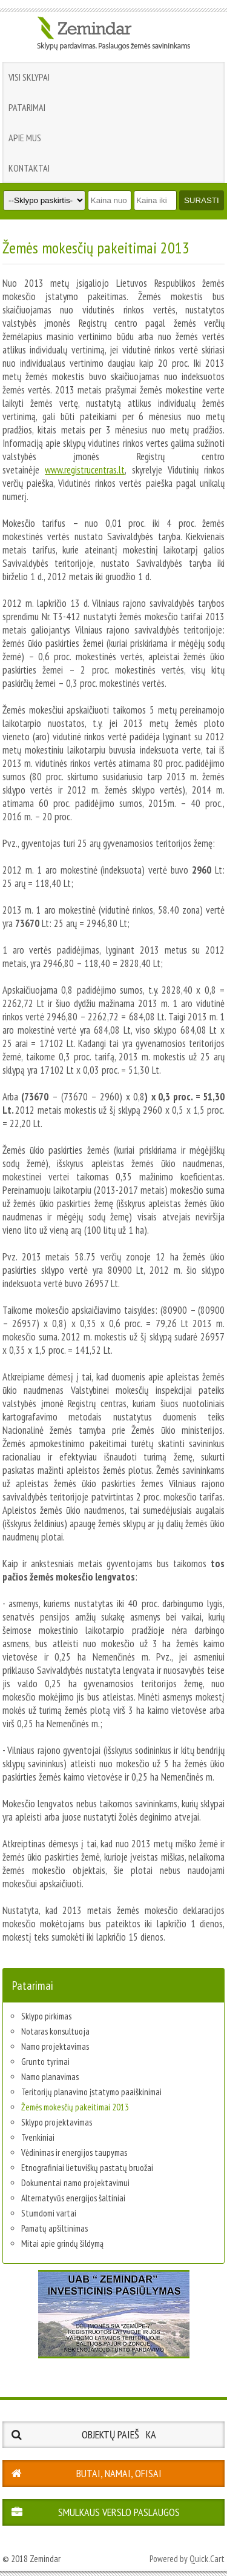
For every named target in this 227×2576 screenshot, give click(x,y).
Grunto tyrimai (45, 2061)
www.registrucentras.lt (85, 470)
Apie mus (24, 138)
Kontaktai (29, 168)
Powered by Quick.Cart (187, 2558)
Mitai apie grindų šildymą (62, 2243)
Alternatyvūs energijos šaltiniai (73, 2198)
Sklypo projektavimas (56, 2122)
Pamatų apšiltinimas (54, 2228)
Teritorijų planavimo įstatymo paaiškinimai (91, 2092)
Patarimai (26, 107)
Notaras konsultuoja (55, 2031)
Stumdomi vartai (48, 2213)
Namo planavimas (50, 2077)
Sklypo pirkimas (46, 2016)
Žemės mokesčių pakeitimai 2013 (75, 2107)
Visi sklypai (29, 77)
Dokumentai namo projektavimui (75, 2183)
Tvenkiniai (37, 2137)
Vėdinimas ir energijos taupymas (74, 2152)
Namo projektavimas (55, 2046)
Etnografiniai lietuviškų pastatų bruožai (87, 2167)
